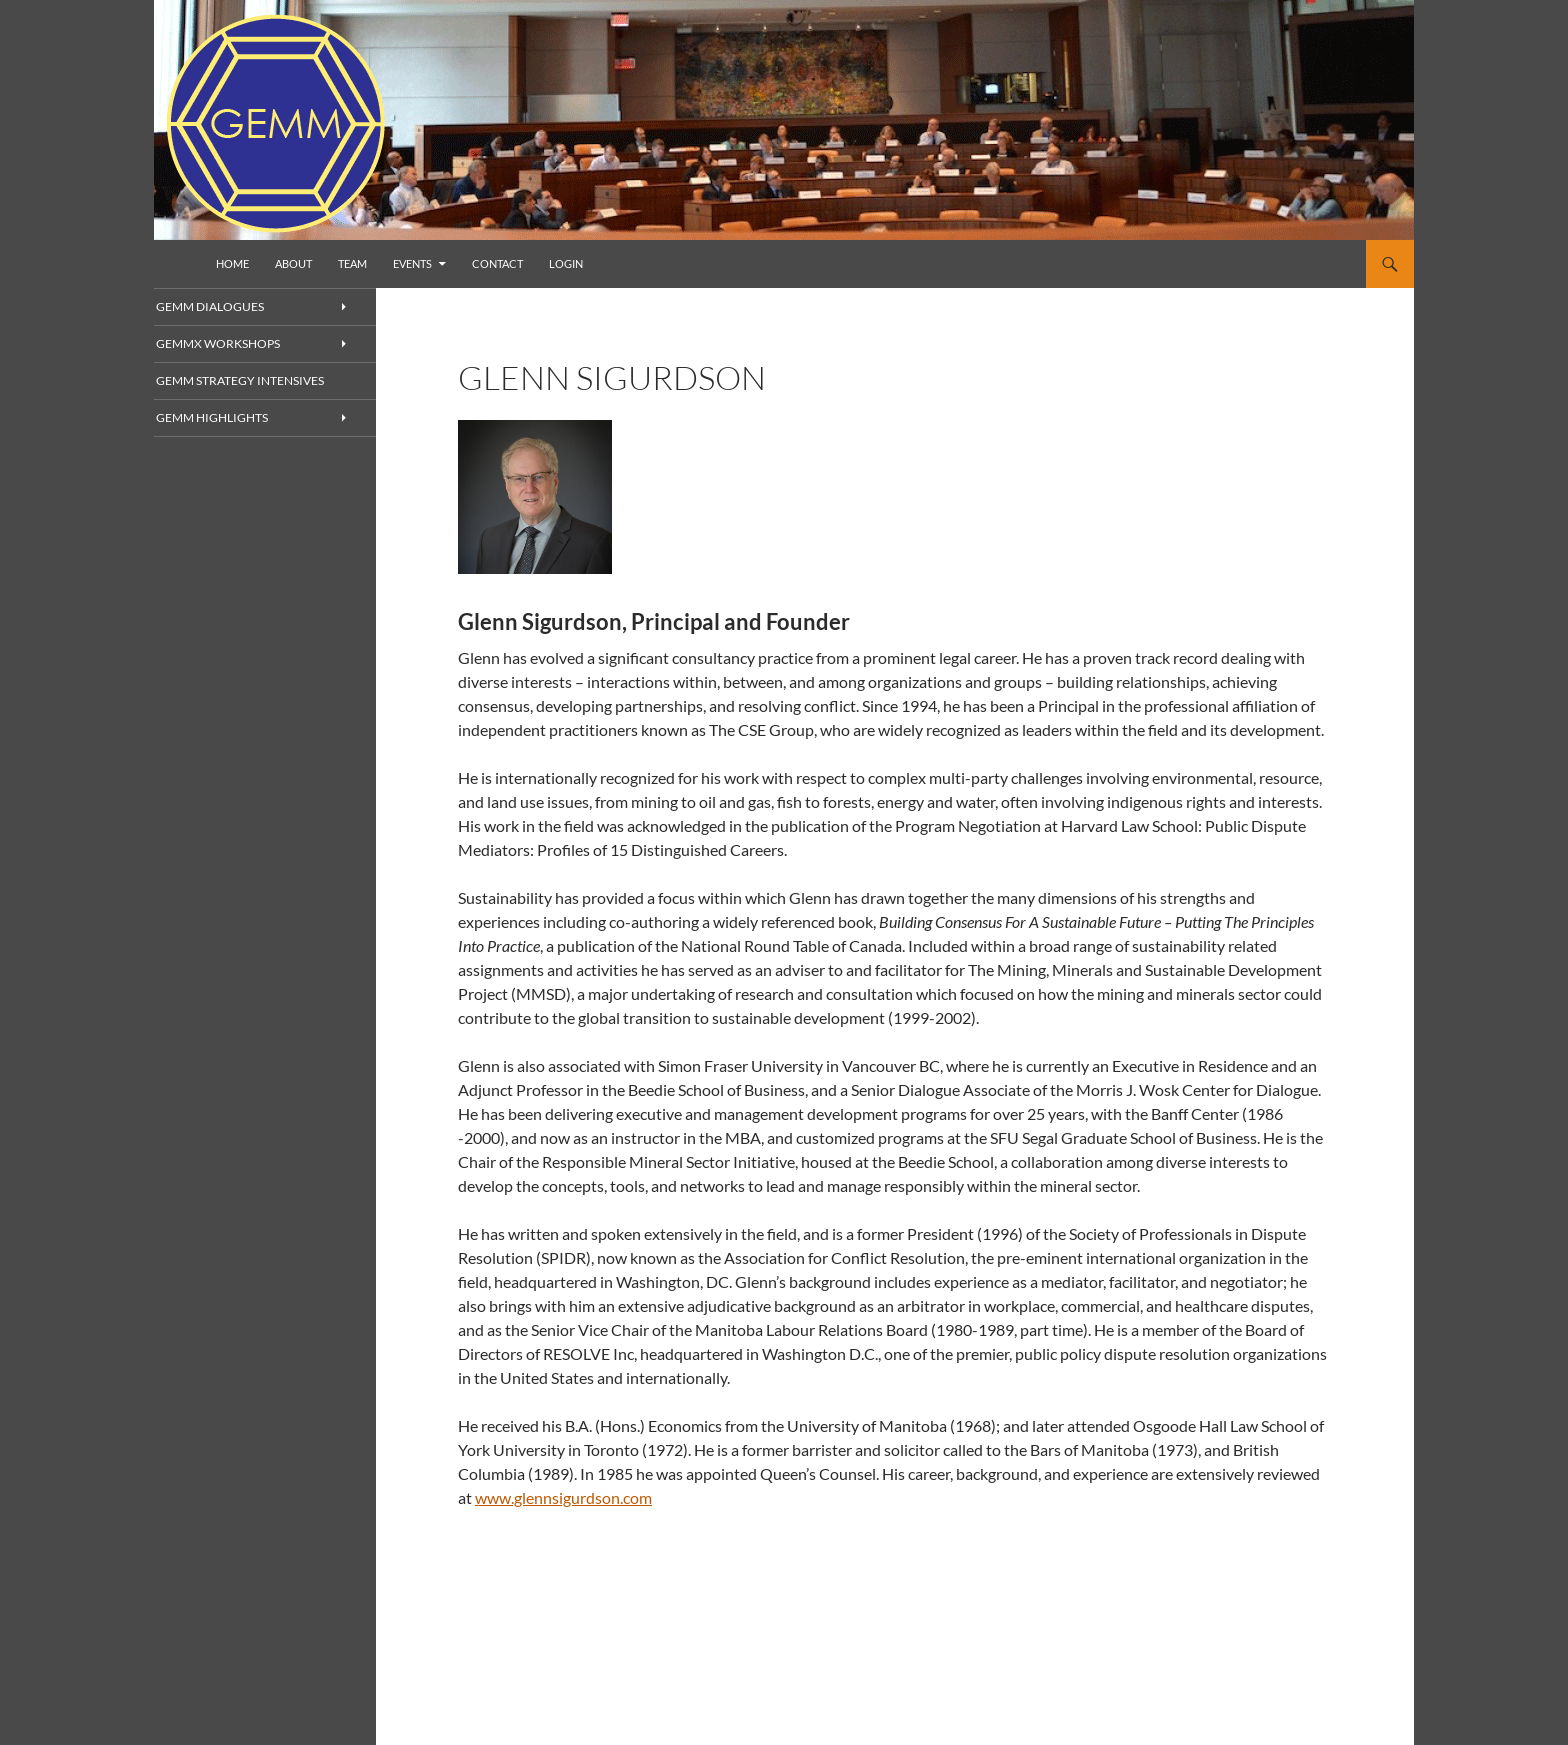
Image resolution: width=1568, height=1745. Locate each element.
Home (232, 263)
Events (412, 263)
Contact (497, 263)
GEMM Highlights (234, 419)
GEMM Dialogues (232, 306)
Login (566, 263)
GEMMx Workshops (240, 344)
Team (352, 263)
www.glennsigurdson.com (563, 1497)
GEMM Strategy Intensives (258, 381)
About (293, 263)
